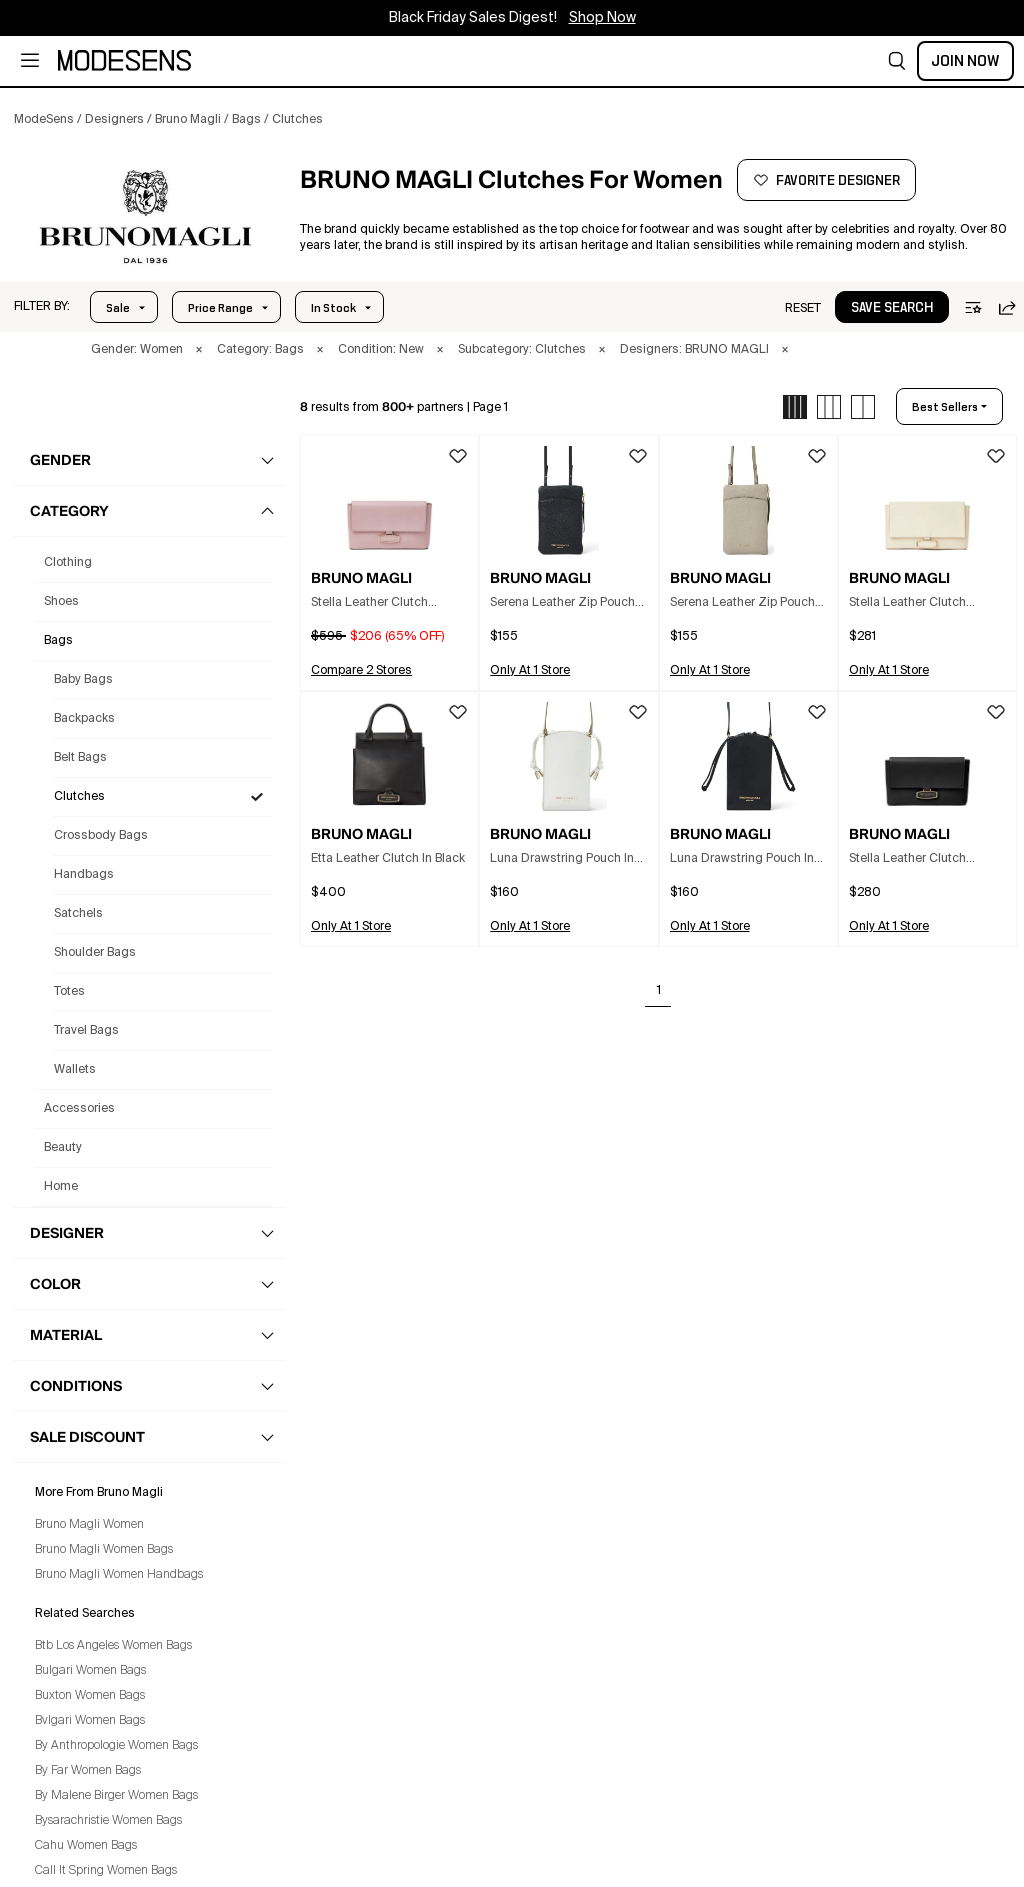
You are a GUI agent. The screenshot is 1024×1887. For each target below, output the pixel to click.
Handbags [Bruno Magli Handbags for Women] (84, 875)
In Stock (333, 308)
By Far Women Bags (88, 1771)
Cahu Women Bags (86, 1846)
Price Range (220, 308)
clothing (68, 563)
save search (892, 308)
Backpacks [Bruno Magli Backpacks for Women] (84, 719)
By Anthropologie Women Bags (116, 1746)
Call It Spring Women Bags (106, 1871)
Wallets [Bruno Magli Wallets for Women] (75, 1070)
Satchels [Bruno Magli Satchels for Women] (78, 914)
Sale (118, 308)
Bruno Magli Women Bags (104, 1550)
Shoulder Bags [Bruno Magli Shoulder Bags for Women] (95, 953)
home (61, 1187)
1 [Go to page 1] (659, 991)
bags (58, 641)
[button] (897, 61)
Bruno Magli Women (89, 1525)
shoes (61, 602)
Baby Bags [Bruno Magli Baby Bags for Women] (83, 680)
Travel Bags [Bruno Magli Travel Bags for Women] (86, 1031)
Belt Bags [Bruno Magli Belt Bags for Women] (80, 758)
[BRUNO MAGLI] (146, 217)
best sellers (945, 407)
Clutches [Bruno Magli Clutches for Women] (79, 797)
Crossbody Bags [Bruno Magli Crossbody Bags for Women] (101, 836)
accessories (79, 1109)
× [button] (199, 350)
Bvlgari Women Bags (90, 1721)
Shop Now (602, 18)
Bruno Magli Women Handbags (119, 1575)
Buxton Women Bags (90, 1696)
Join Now (965, 61)
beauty (63, 1148)
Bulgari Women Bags (90, 1671)
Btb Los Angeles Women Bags (113, 1646)
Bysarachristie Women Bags (108, 1821)
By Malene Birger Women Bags (116, 1796)
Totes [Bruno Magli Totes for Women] (69, 992)
